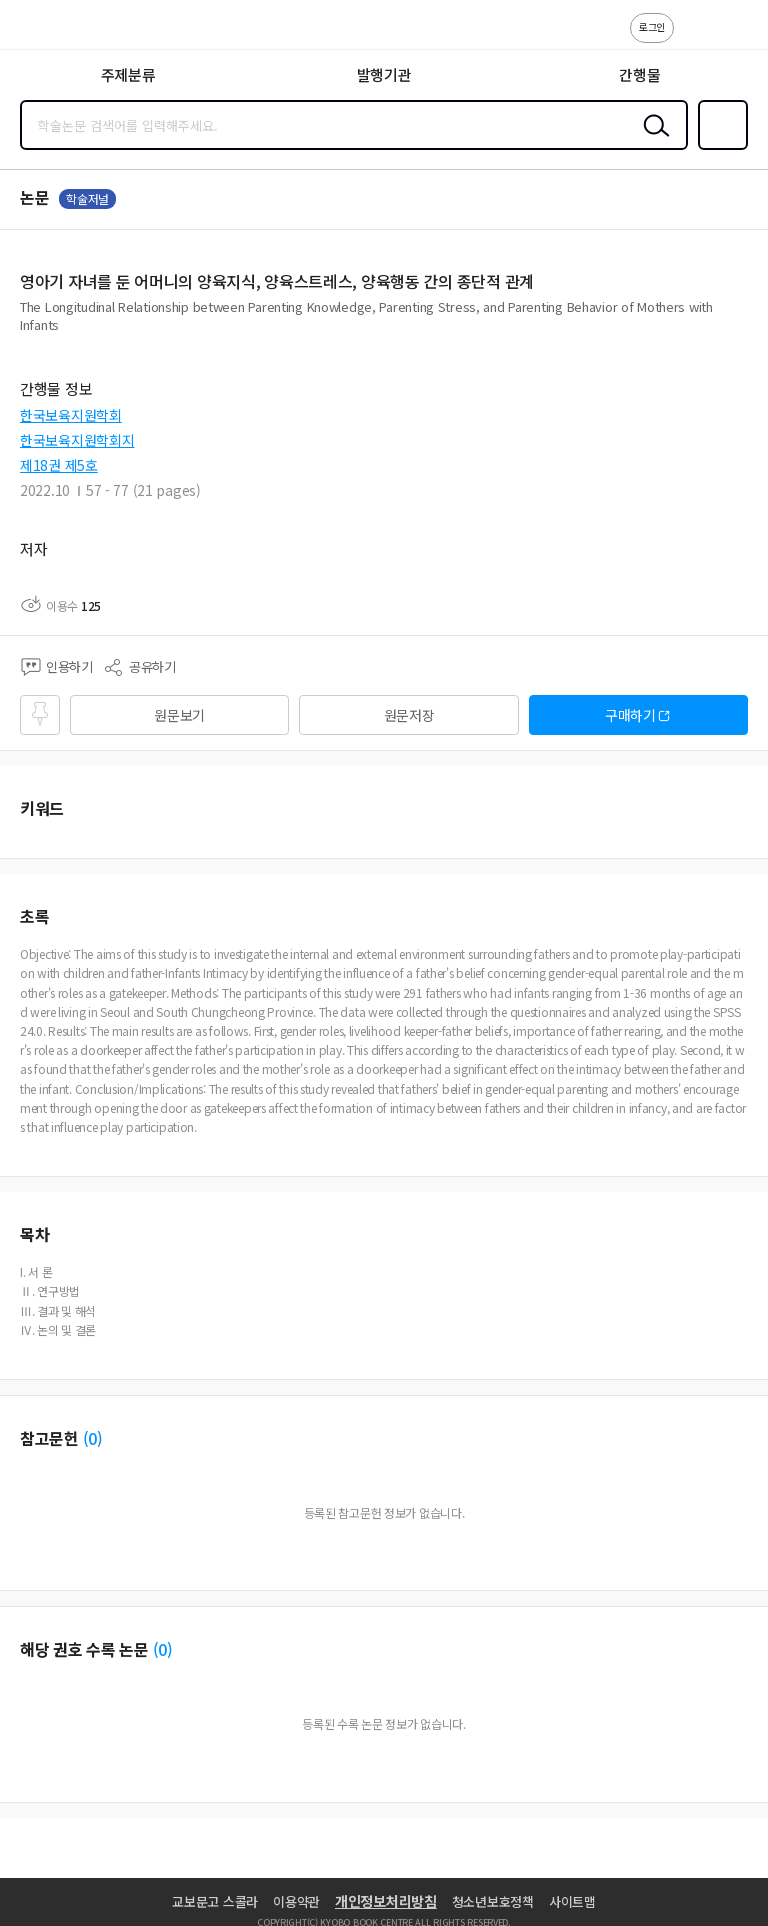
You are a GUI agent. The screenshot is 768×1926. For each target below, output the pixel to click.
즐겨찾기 (719, 148)
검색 (652, 141)
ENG (737, 38)
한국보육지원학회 (71, 415)
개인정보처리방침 (386, 1901)
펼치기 (743, 332)
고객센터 (695, 38)
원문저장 (409, 715)
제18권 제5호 (59, 465)
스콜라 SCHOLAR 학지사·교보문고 (60, 31)
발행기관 (384, 74)
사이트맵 (572, 1901)
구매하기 (630, 715)
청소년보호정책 (493, 1901)
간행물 (639, 74)
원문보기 (179, 715)
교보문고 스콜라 (215, 1901)
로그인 (652, 26)
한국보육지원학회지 (77, 440)
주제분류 (128, 74)
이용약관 (296, 1901)
